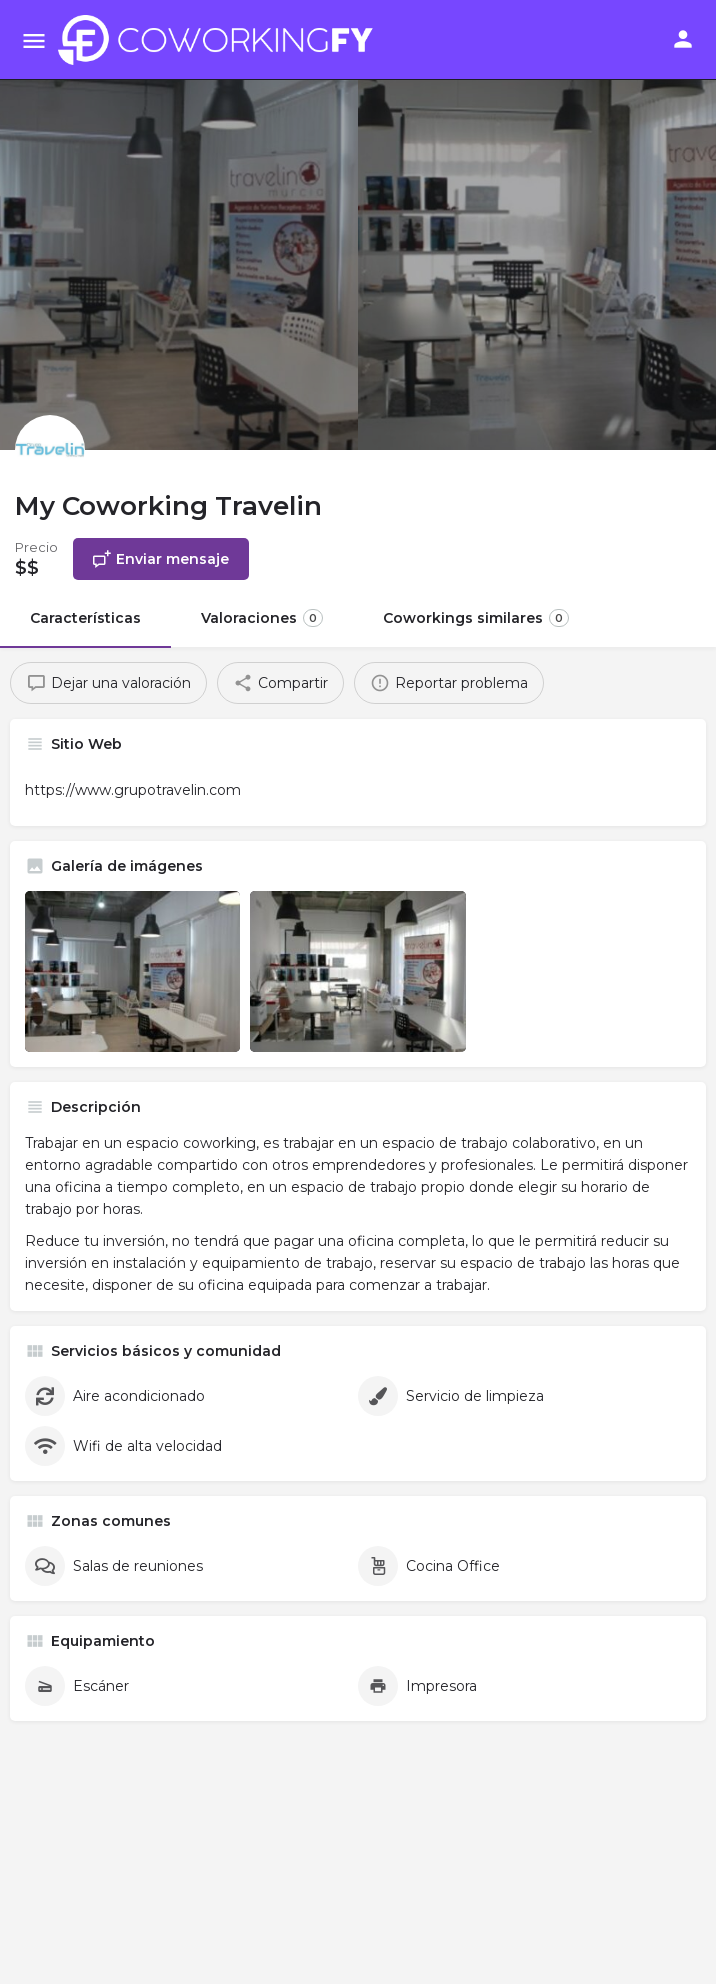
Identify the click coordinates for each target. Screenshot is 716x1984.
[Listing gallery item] (132, 971)
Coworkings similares (476, 618)
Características (85, 618)
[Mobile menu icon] (34, 40)
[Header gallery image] (179, 225)
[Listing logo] (50, 450)
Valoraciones (262, 618)
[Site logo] (221, 40)
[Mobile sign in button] (683, 39)
